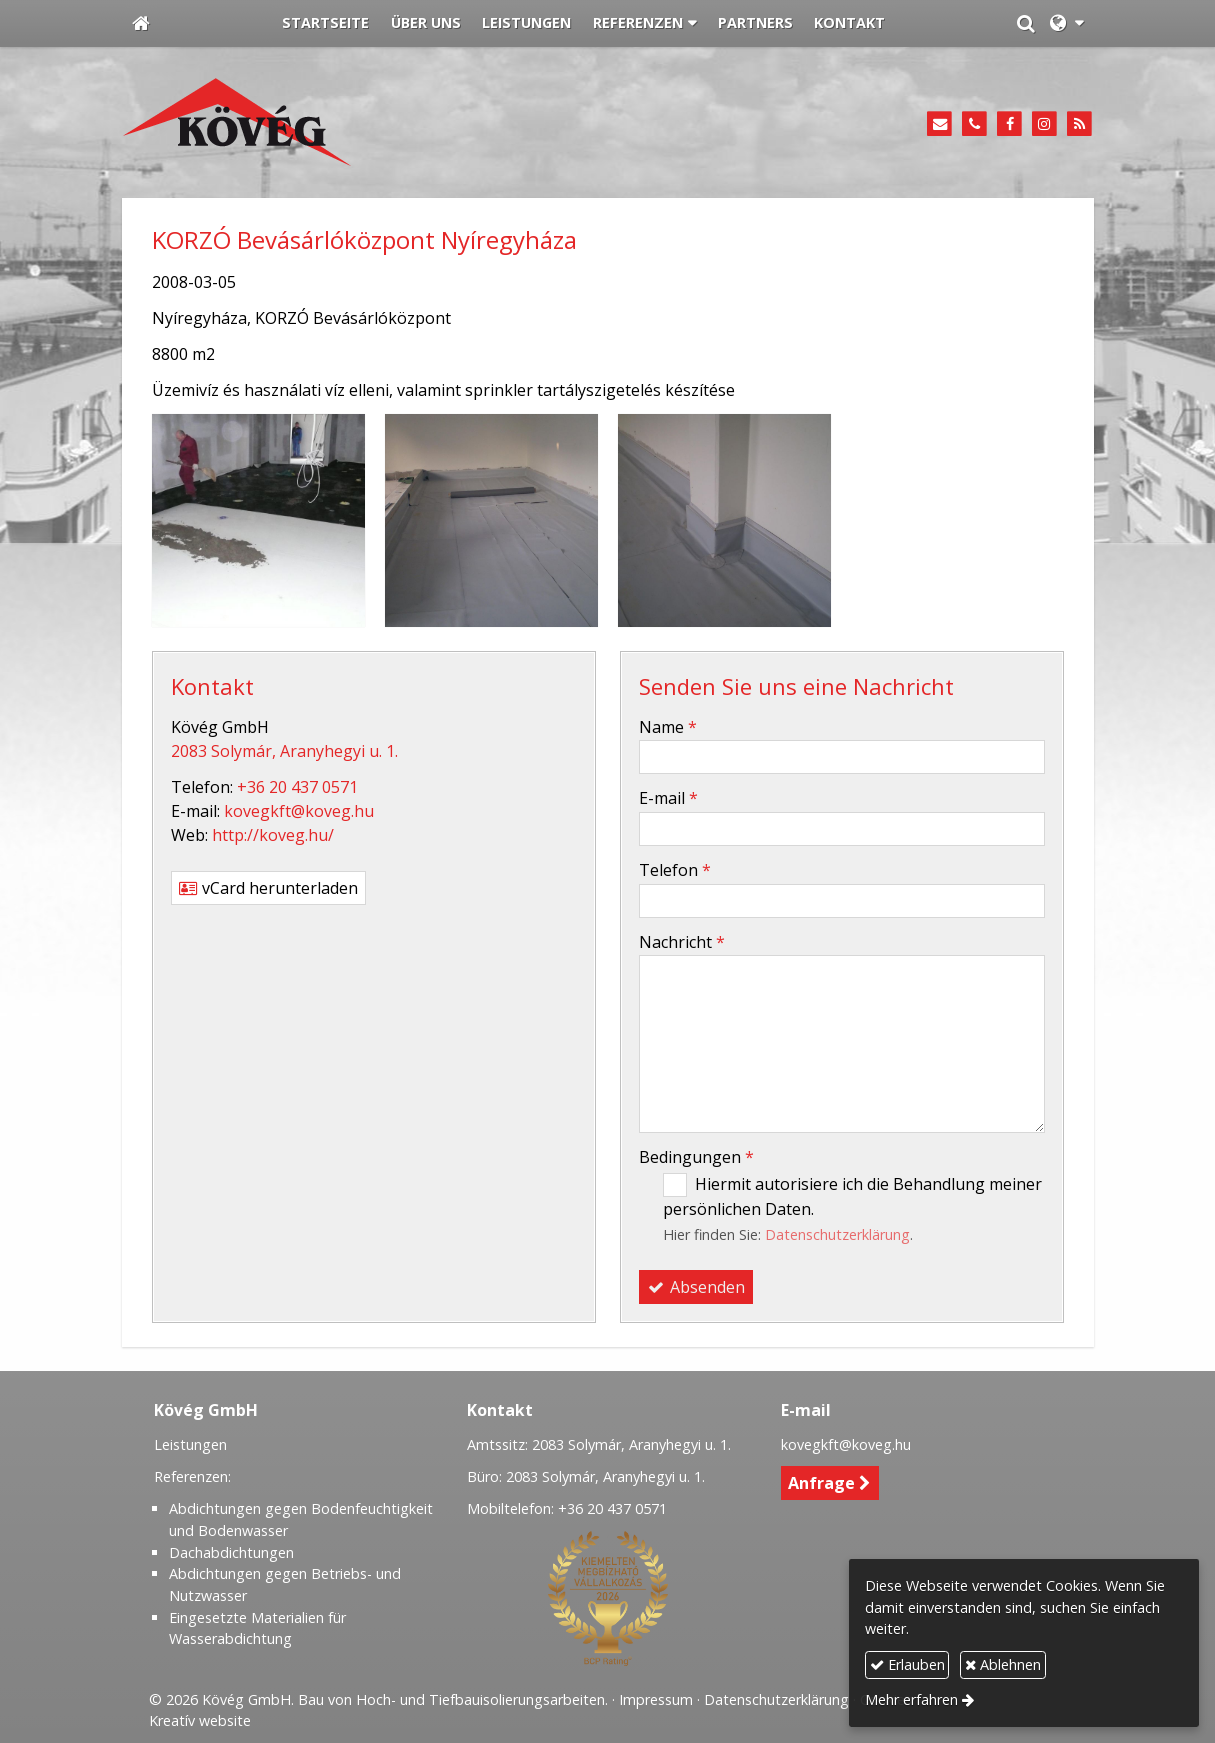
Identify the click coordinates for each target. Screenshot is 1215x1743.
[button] (1066, 24)
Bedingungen (696, 1157)
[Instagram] (1044, 124)
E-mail (668, 798)
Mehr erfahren (911, 1699)
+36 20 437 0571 (297, 787)
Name (668, 727)
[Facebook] (1009, 124)
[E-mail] (940, 124)
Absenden (696, 1287)
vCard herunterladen (268, 888)
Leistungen (190, 1444)
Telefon (675, 870)
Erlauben (907, 1664)
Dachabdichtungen (231, 1552)
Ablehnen (1003, 1664)
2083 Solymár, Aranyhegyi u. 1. (284, 751)
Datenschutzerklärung (837, 1234)
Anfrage (829, 1483)
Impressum (656, 1699)
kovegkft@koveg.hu (299, 811)
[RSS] (1079, 124)
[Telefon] (974, 124)
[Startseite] (141, 24)
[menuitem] (326, 24)
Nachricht (682, 942)
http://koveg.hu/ (273, 835)
